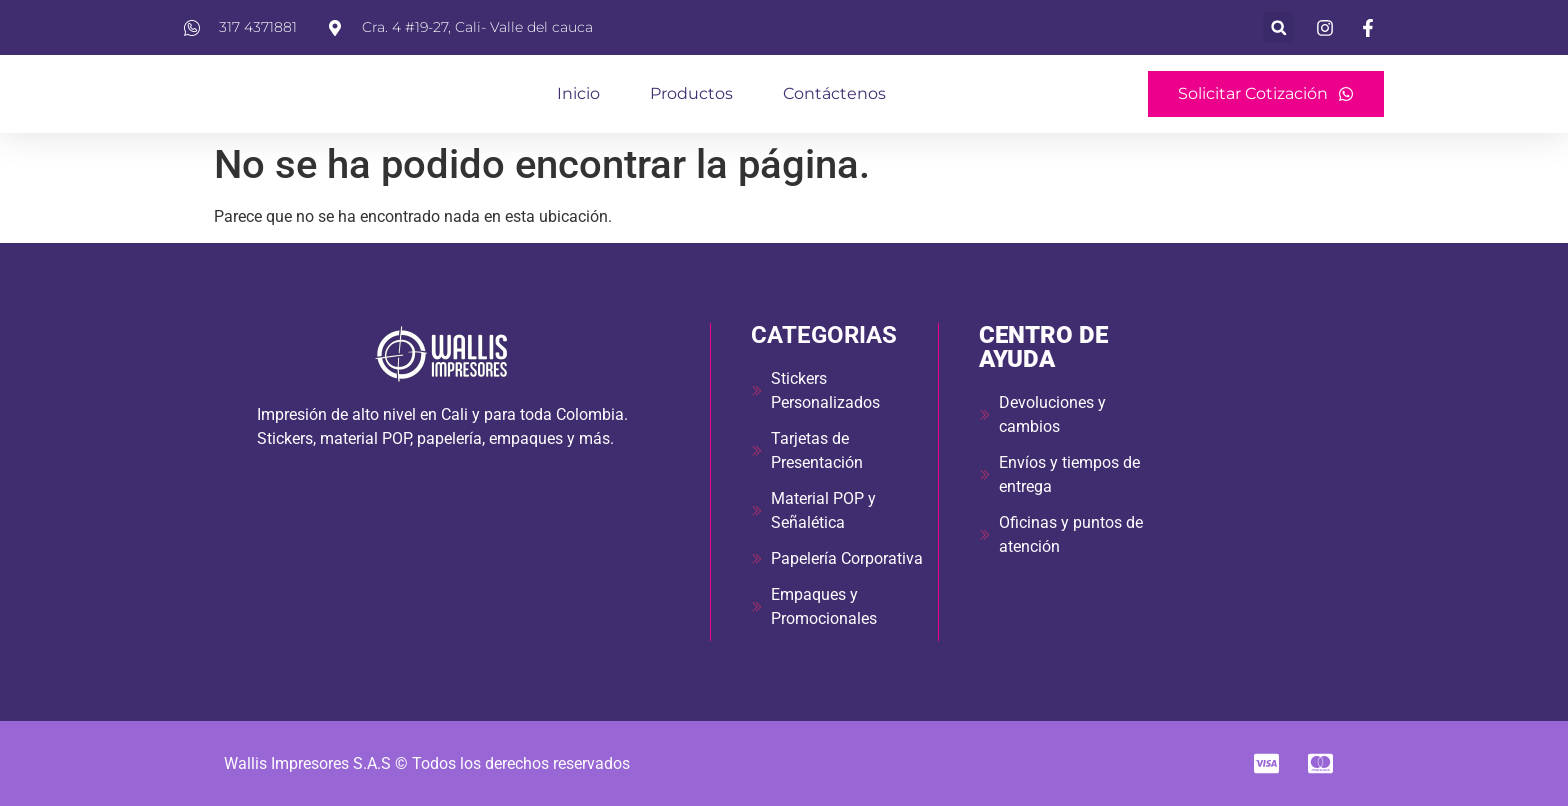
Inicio (578, 93)
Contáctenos (834, 93)
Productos (691, 93)
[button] (1278, 27)
